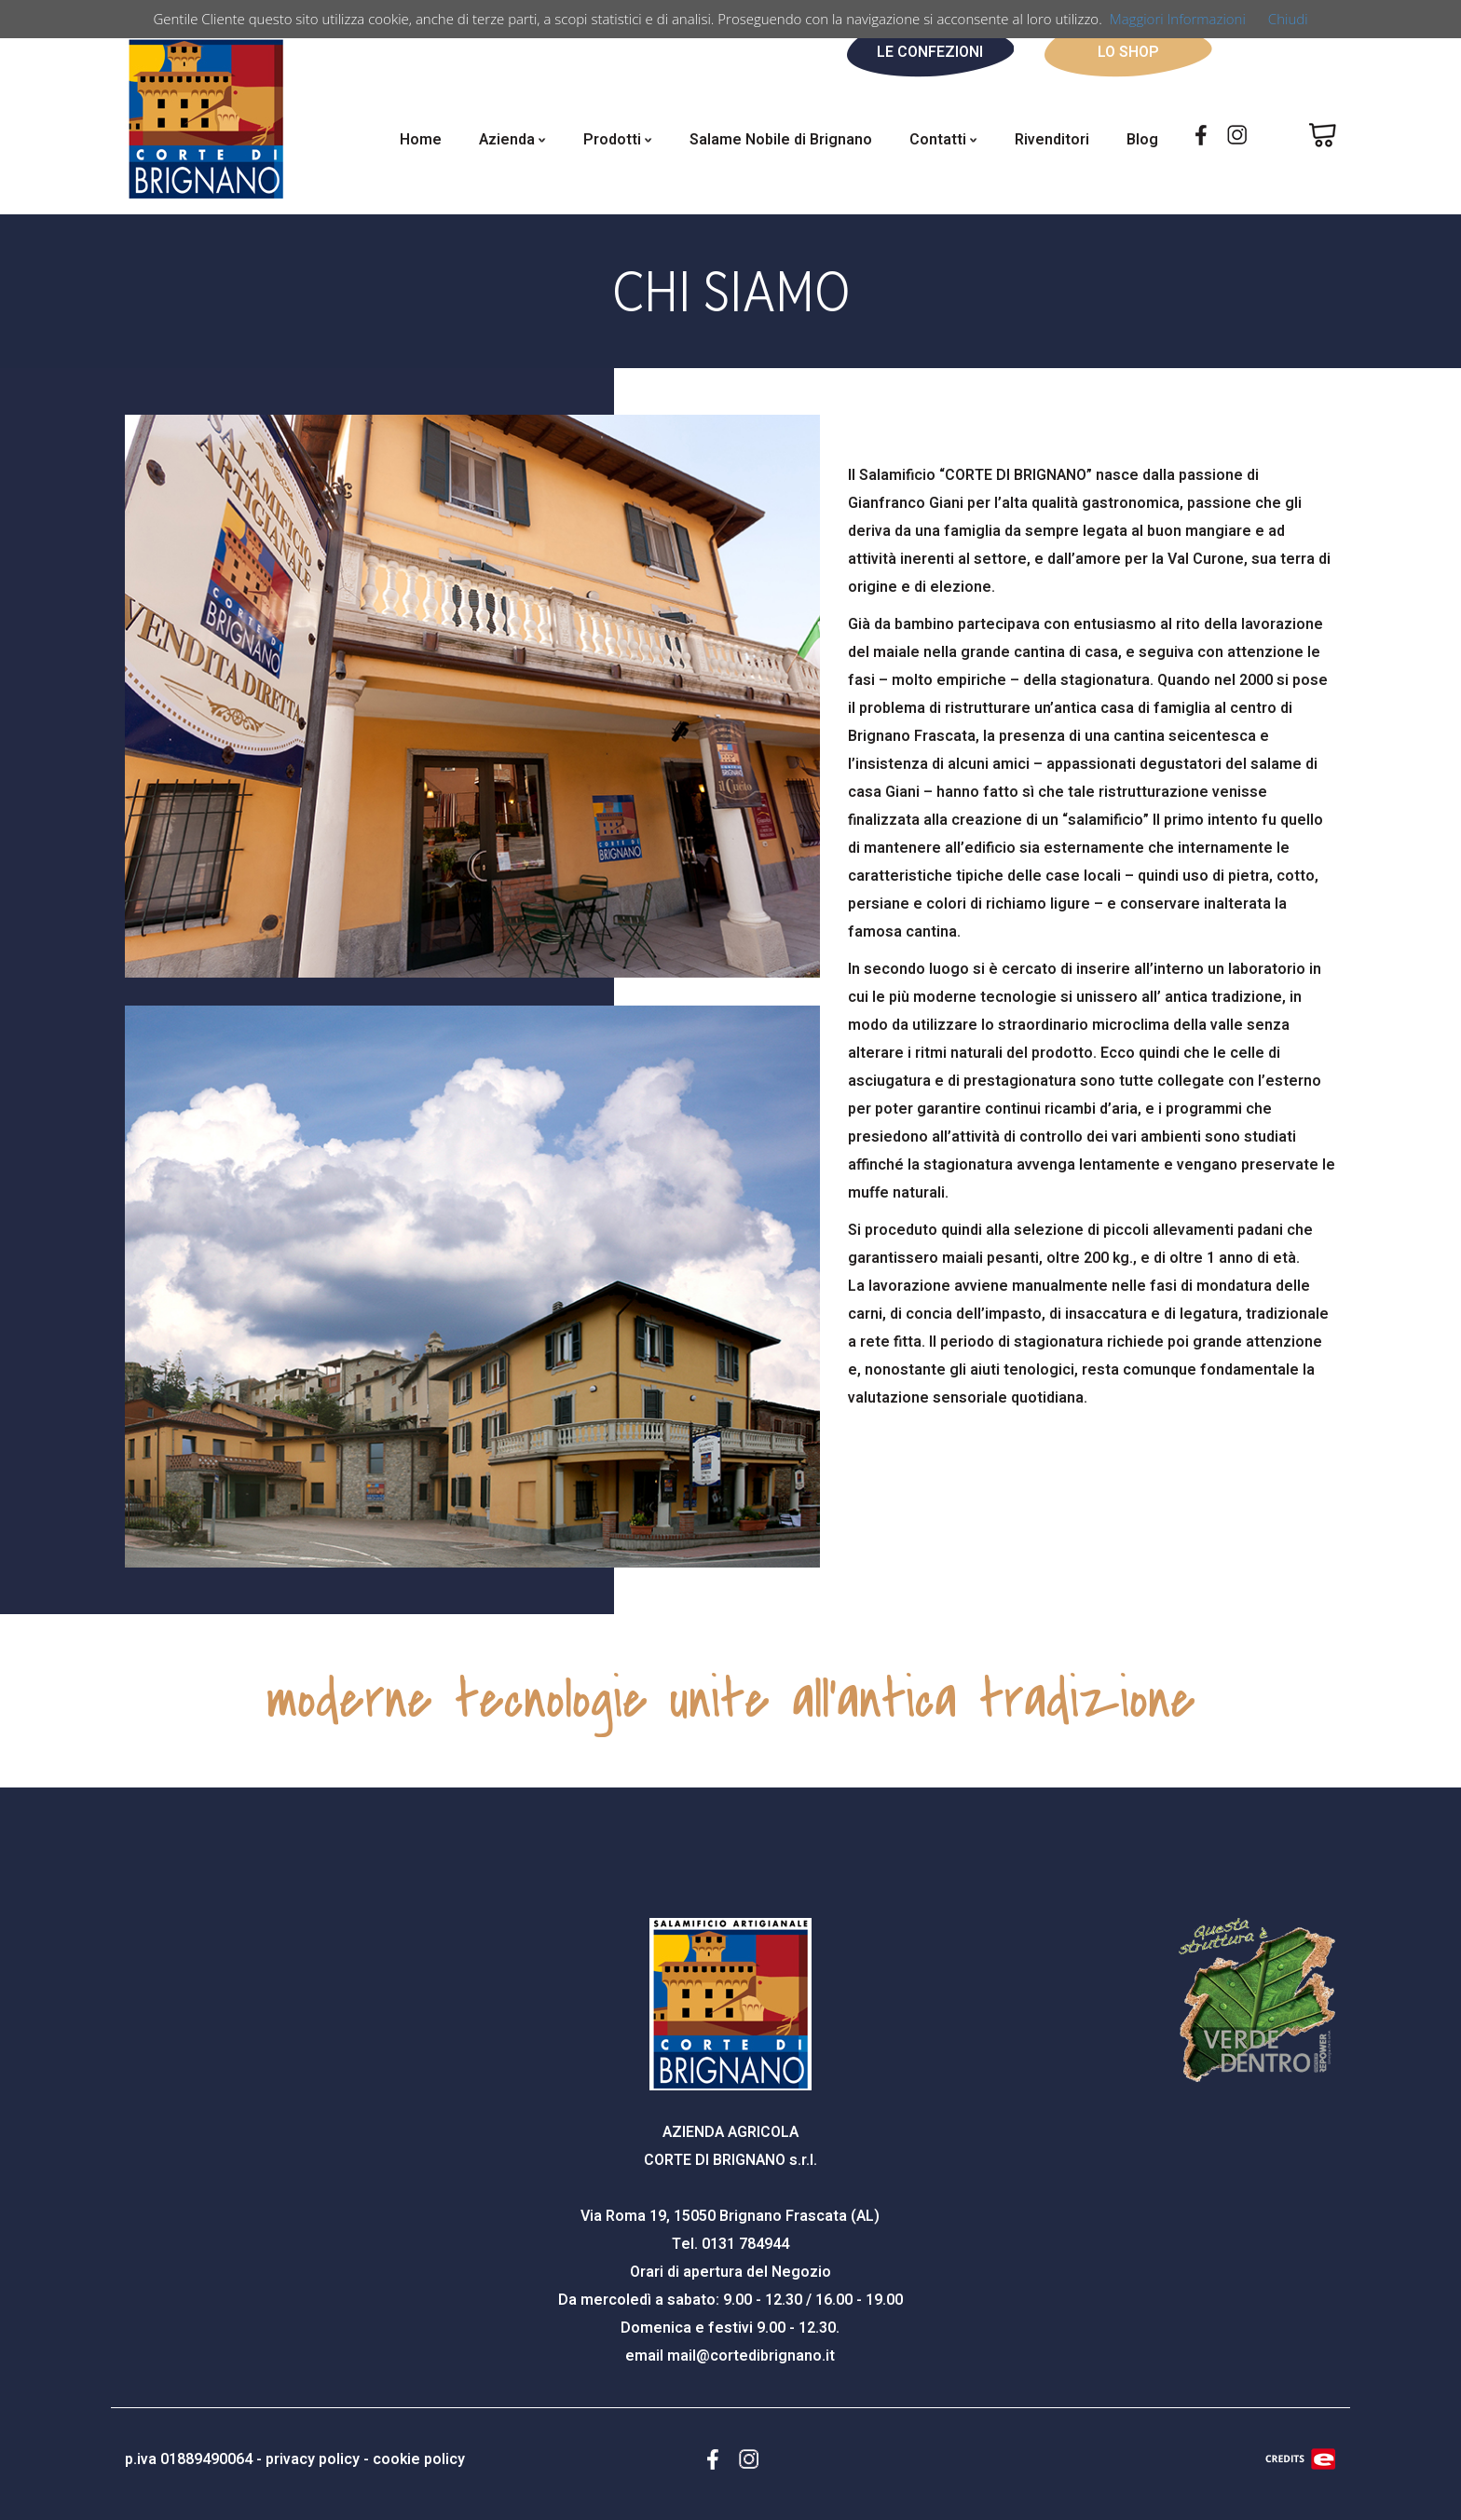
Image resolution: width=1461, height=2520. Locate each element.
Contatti (943, 139)
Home (421, 139)
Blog (1142, 139)
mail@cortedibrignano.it (751, 2356)
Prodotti (617, 139)
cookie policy (419, 2459)
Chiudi (1288, 18)
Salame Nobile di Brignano (781, 139)
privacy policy (313, 2459)
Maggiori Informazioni (1178, 18)
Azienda (512, 139)
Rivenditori (1052, 139)
